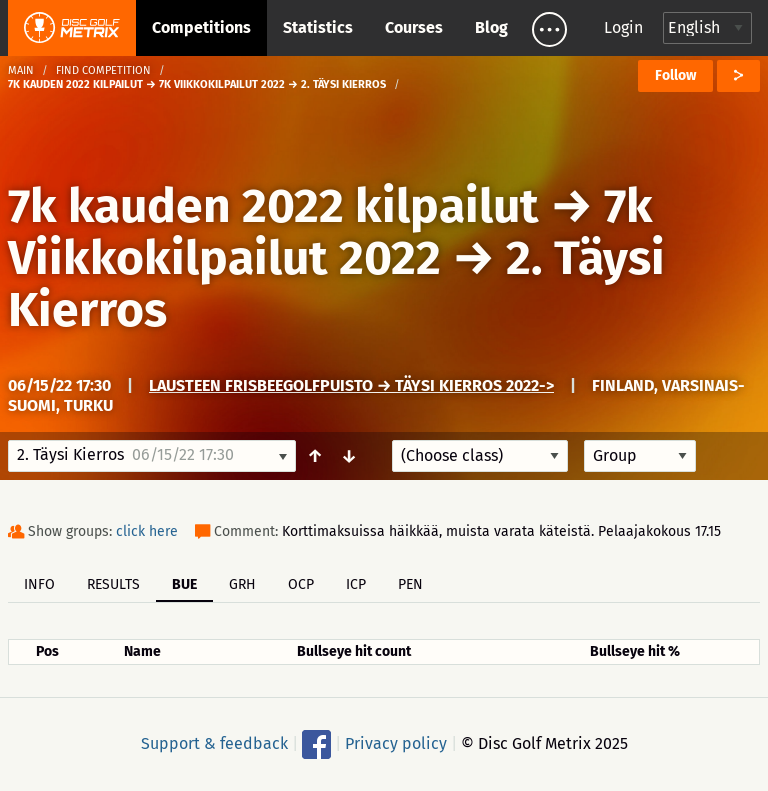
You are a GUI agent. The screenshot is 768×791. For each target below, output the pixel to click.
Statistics (318, 27)
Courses (414, 27)
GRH (242, 584)
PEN (410, 584)
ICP (356, 584)
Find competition (103, 70)
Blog (491, 27)
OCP (301, 584)
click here (147, 531)
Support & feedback (214, 743)
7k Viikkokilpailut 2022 (330, 232)
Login (623, 27)
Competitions (201, 27)
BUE (184, 584)
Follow (675, 75)
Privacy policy (396, 743)
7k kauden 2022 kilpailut (273, 206)
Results (113, 584)
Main (21, 70)
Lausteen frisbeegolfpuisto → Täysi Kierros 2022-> (351, 385)
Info (39, 584)
